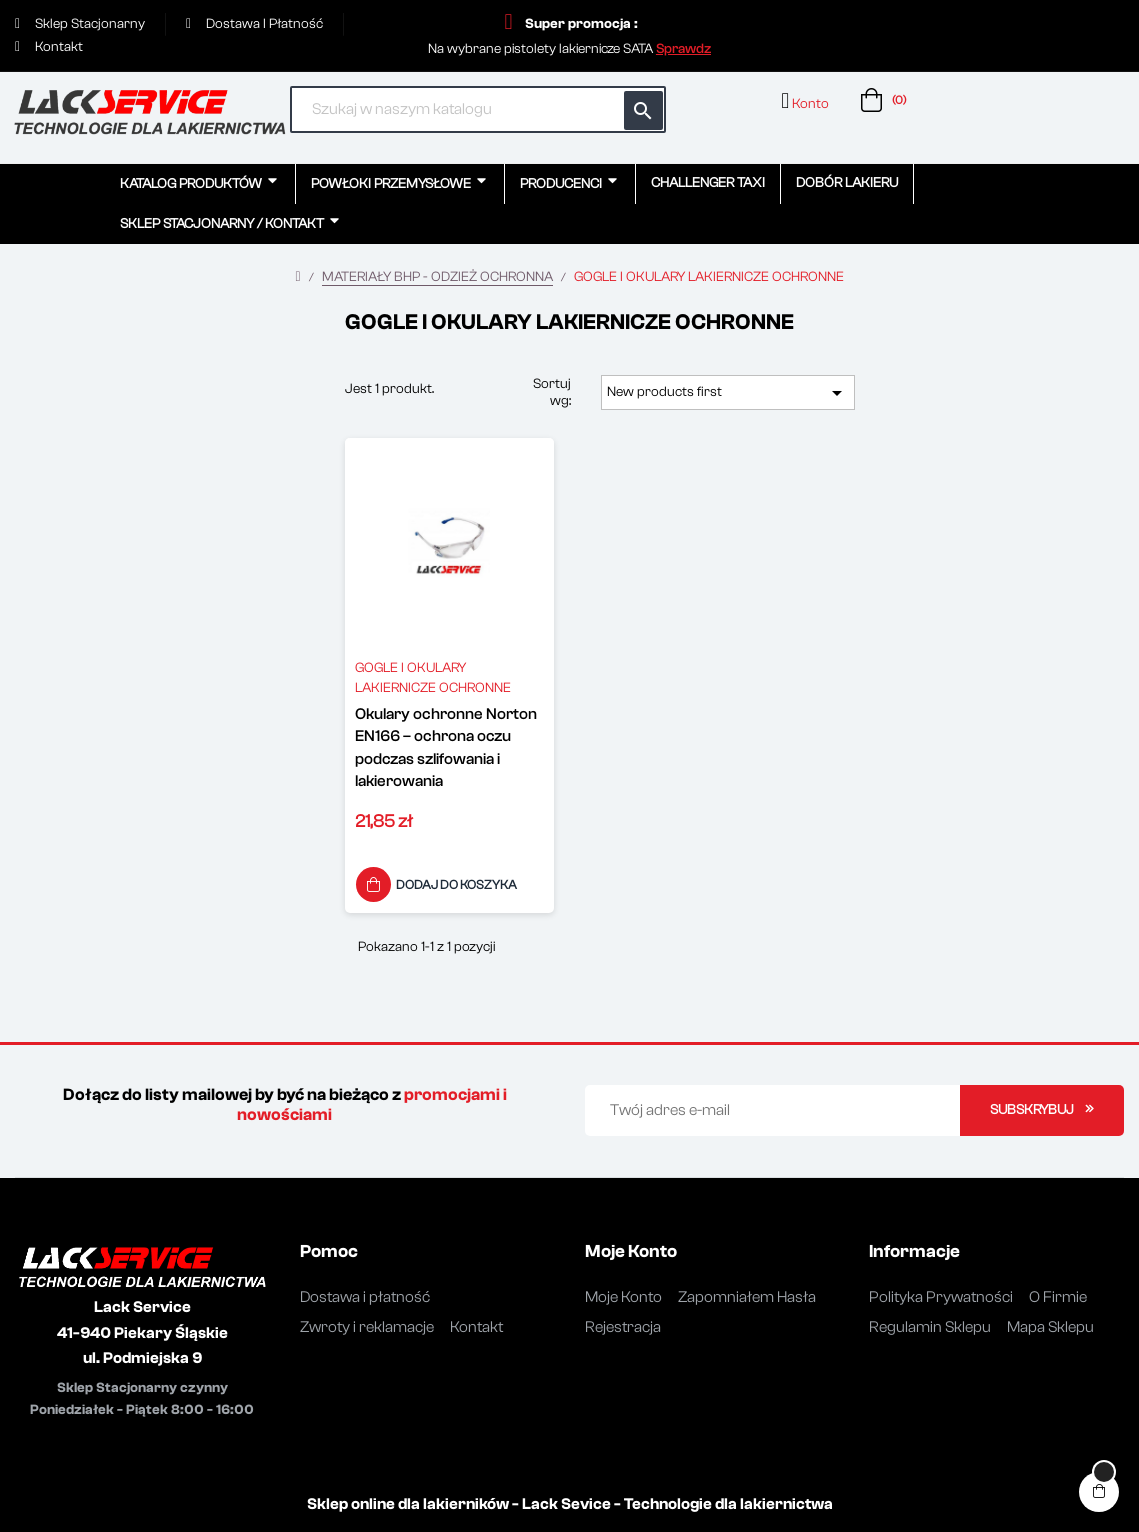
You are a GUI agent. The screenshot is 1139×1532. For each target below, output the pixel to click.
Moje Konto (623, 1297)
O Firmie (1058, 1297)
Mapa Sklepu (1050, 1327)
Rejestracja (623, 1327)
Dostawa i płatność (365, 1297)
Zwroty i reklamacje (367, 1327)
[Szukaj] (478, 109)
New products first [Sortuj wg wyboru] (728, 393)
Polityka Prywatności (941, 1297)
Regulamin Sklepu (930, 1327)
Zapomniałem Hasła (747, 1297)
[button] (683, 49)
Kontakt (476, 1327)
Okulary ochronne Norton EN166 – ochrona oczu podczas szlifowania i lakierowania (446, 747)
